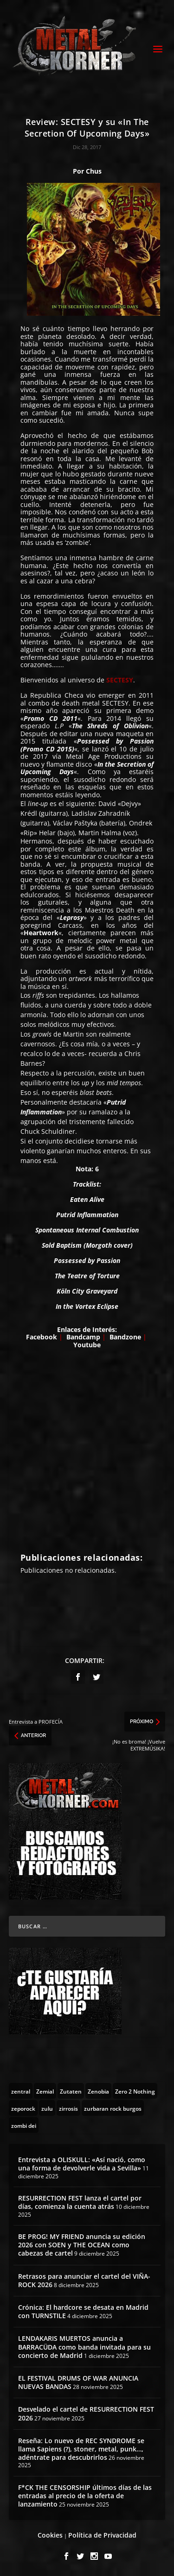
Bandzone (125, 1336)
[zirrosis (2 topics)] (68, 2108)
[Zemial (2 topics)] (45, 2091)
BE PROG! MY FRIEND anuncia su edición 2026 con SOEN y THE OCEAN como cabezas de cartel (81, 2244)
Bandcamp (83, 1336)
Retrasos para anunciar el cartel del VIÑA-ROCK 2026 (84, 2280)
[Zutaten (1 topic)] (71, 2091)
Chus (94, 171)
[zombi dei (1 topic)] (24, 2125)
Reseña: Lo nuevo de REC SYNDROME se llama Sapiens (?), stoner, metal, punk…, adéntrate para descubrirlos (81, 2449)
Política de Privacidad (102, 2535)
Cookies (50, 2535)
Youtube (87, 1344)
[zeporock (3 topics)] (23, 2108)
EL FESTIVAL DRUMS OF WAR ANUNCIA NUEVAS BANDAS (78, 2382)
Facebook (42, 1336)
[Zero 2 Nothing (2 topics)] (135, 2091)
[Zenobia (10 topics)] (98, 2091)
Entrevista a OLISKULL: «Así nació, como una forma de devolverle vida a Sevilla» (81, 2163)
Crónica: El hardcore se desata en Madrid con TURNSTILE (83, 2311)
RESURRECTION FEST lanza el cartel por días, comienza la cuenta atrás (80, 2202)
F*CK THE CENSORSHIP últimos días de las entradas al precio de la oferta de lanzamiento (85, 2495)
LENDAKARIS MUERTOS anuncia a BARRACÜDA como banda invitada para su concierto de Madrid (84, 2346)
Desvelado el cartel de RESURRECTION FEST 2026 (86, 2413)
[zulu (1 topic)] (47, 2108)
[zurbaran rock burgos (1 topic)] (113, 2108)
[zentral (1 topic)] (20, 2091)
